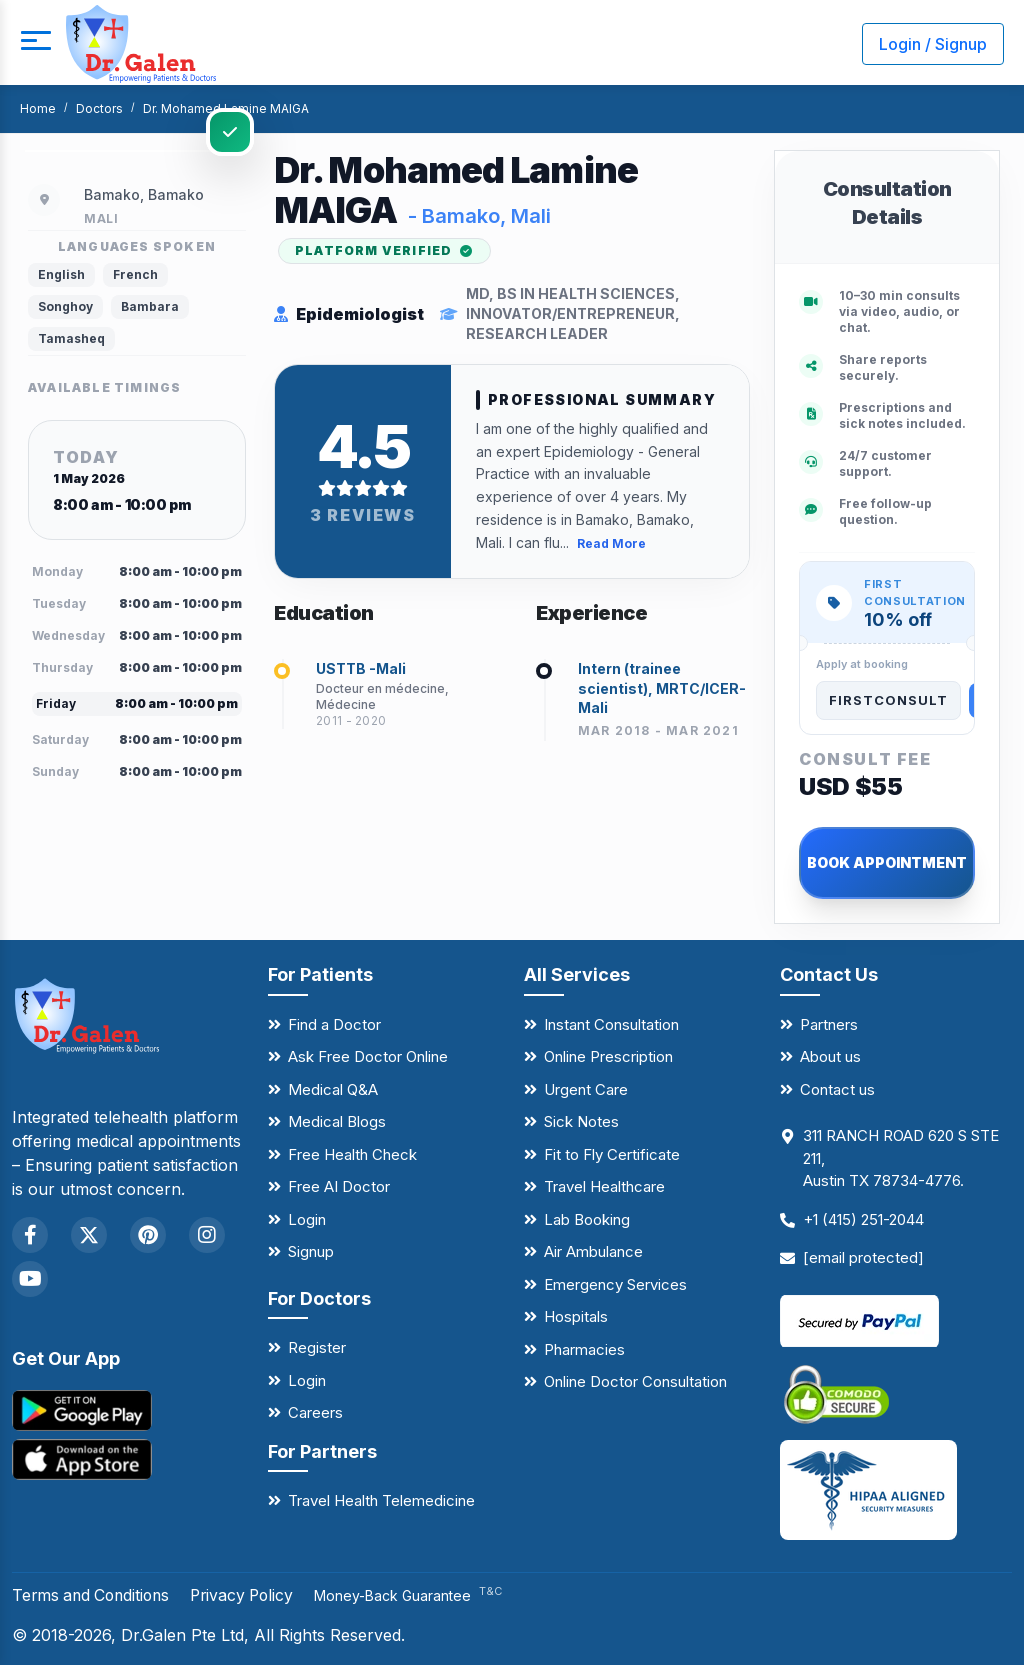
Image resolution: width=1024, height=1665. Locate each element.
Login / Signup (933, 44)
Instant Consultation (611, 1024)
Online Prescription (608, 1056)
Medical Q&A (333, 1089)
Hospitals (576, 1316)
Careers (315, 1412)
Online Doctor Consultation (635, 1381)
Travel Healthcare (604, 1186)
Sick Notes (581, 1121)
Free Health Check (352, 1154)
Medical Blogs (337, 1121)
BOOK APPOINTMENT (887, 862)
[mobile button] (35, 44)
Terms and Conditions (94, 1595)
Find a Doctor (334, 1024)
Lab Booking (587, 1219)
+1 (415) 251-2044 (863, 1219)
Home (38, 108)
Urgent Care (586, 1089)
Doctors (99, 108)
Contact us (837, 1089)
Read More (611, 542)
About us (830, 1056)
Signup (311, 1251)
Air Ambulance (593, 1251)
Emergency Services (615, 1284)
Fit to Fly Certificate (612, 1154)
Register (317, 1347)
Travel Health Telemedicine (381, 1500)
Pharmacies (584, 1349)
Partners (829, 1024)
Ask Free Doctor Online (368, 1056)
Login (307, 1219)
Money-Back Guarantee (421, 1595)
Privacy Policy (252, 1595)
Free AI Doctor (339, 1186)
